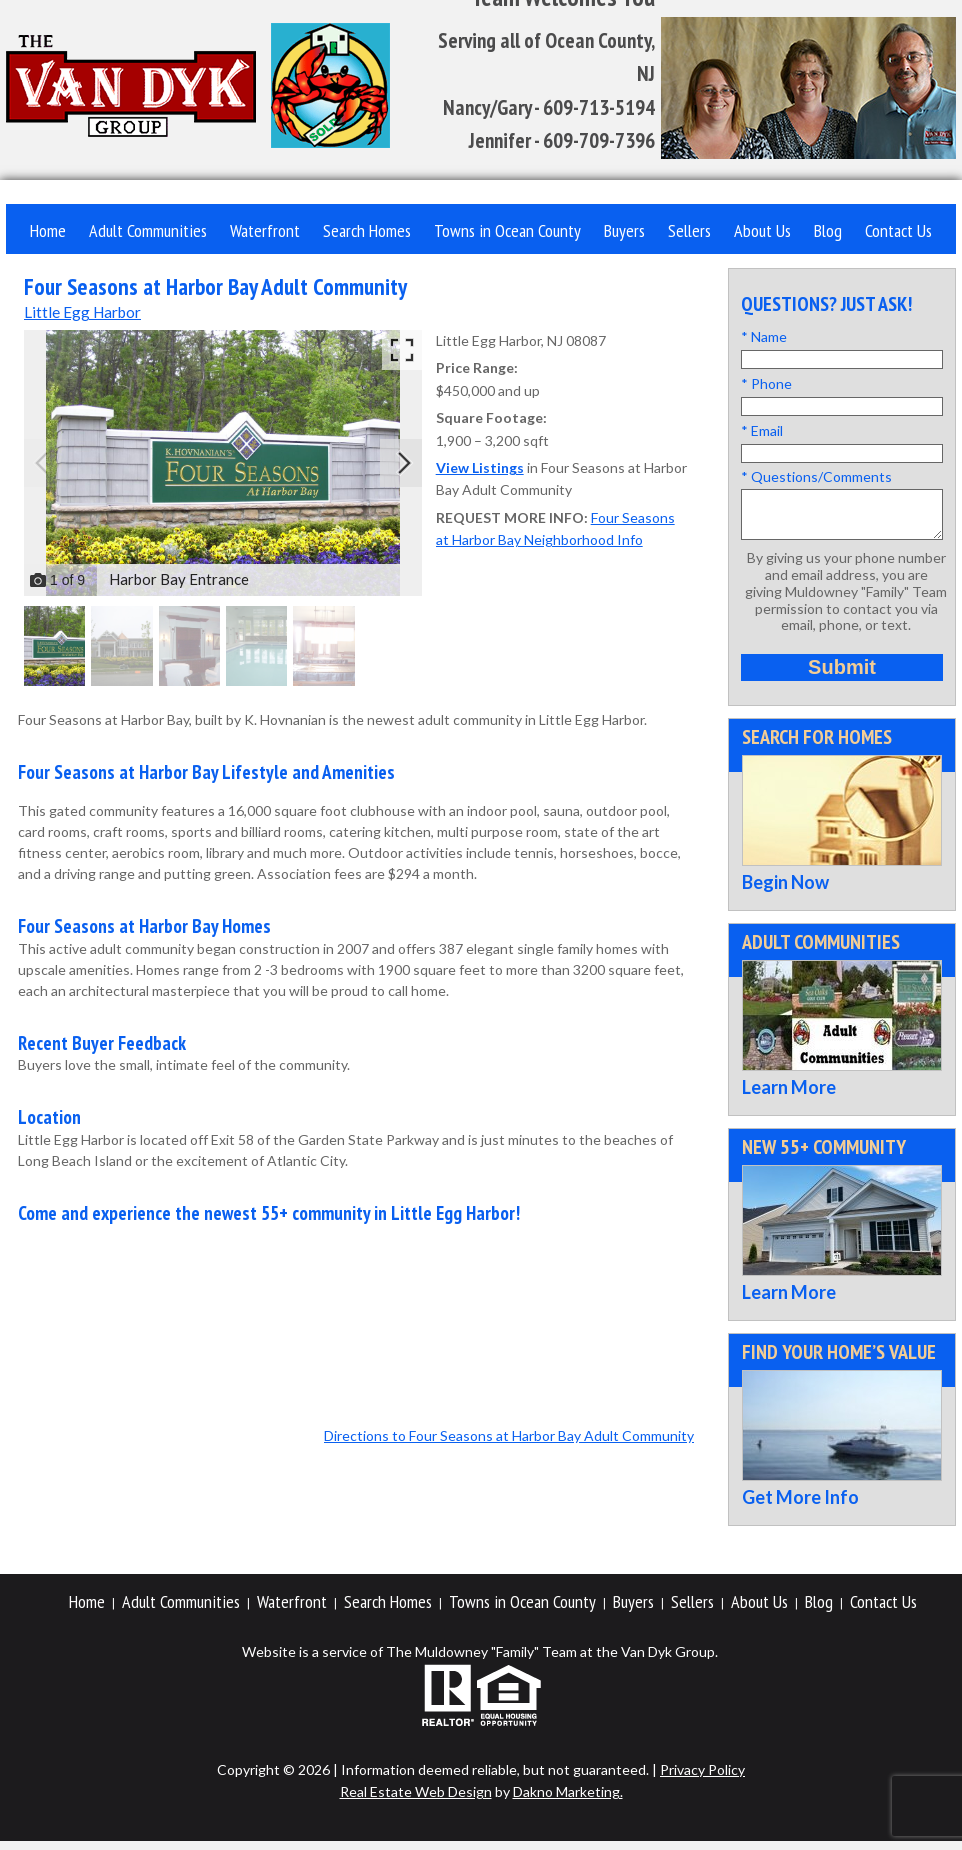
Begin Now (785, 891)
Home (48, 230)
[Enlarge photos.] (402, 350)
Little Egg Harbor (82, 312)
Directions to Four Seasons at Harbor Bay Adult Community (509, 1435)
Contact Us (898, 230)
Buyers (624, 230)
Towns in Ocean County (507, 230)
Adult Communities (148, 230)
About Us (762, 230)
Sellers (689, 230)
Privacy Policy (702, 1778)
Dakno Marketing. (568, 1800)
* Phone (766, 383)
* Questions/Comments (816, 476)
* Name (764, 336)
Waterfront (265, 230)
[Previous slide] (42, 463)
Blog (828, 230)
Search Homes (367, 230)
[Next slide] (404, 463)
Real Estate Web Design (416, 1800)
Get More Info (800, 1506)
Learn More (789, 1096)
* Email (762, 430)
